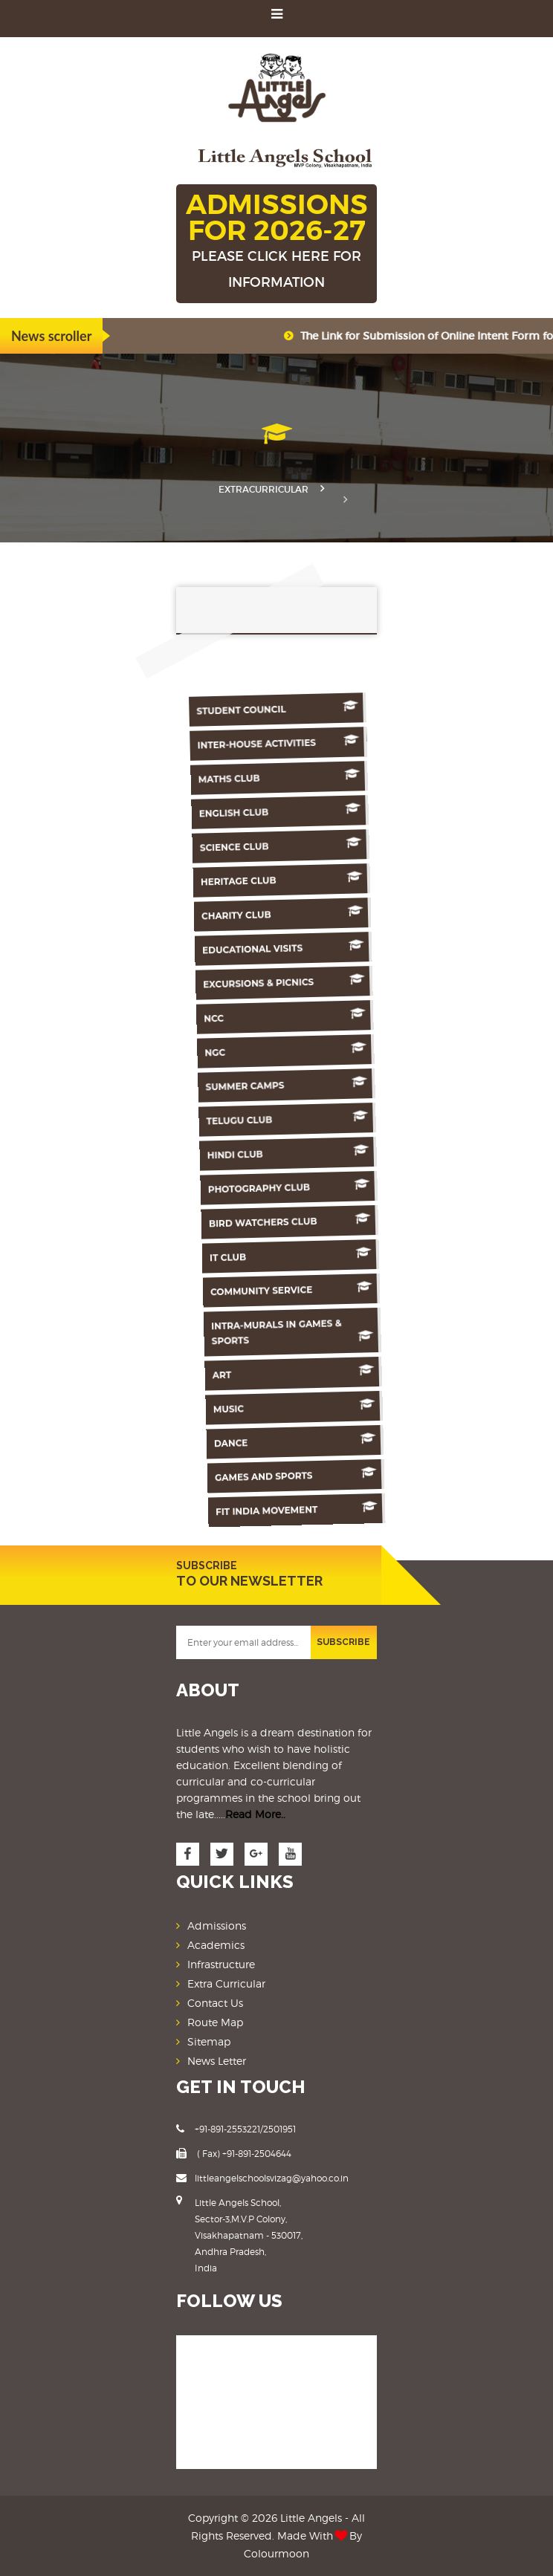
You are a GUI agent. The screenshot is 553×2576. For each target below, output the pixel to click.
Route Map (215, 2022)
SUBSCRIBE (343, 1642)
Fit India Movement (315, 1509)
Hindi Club (299, 1153)
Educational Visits (289, 948)
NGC (294, 1050)
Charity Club (288, 913)
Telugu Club (297, 1119)
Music (311, 1406)
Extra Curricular (226, 1983)
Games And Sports (314, 1474)
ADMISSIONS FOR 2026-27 (276, 241)
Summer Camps (296, 1084)
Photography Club (300, 1187)
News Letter (216, 2060)
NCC (293, 1016)
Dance (312, 1440)
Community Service (305, 1289)
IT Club (303, 1255)
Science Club (285, 845)
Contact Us (215, 2002)
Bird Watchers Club (302, 1221)
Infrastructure (221, 1964)
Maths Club (282, 777)
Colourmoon (276, 2553)
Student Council (279, 708)
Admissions (216, 1925)
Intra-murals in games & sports (307, 1332)
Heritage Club (286, 879)
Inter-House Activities (280, 743)
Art (309, 1372)
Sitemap (208, 2041)
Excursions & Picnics (291, 982)
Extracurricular (263, 489)
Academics (216, 1945)
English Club (283, 811)
